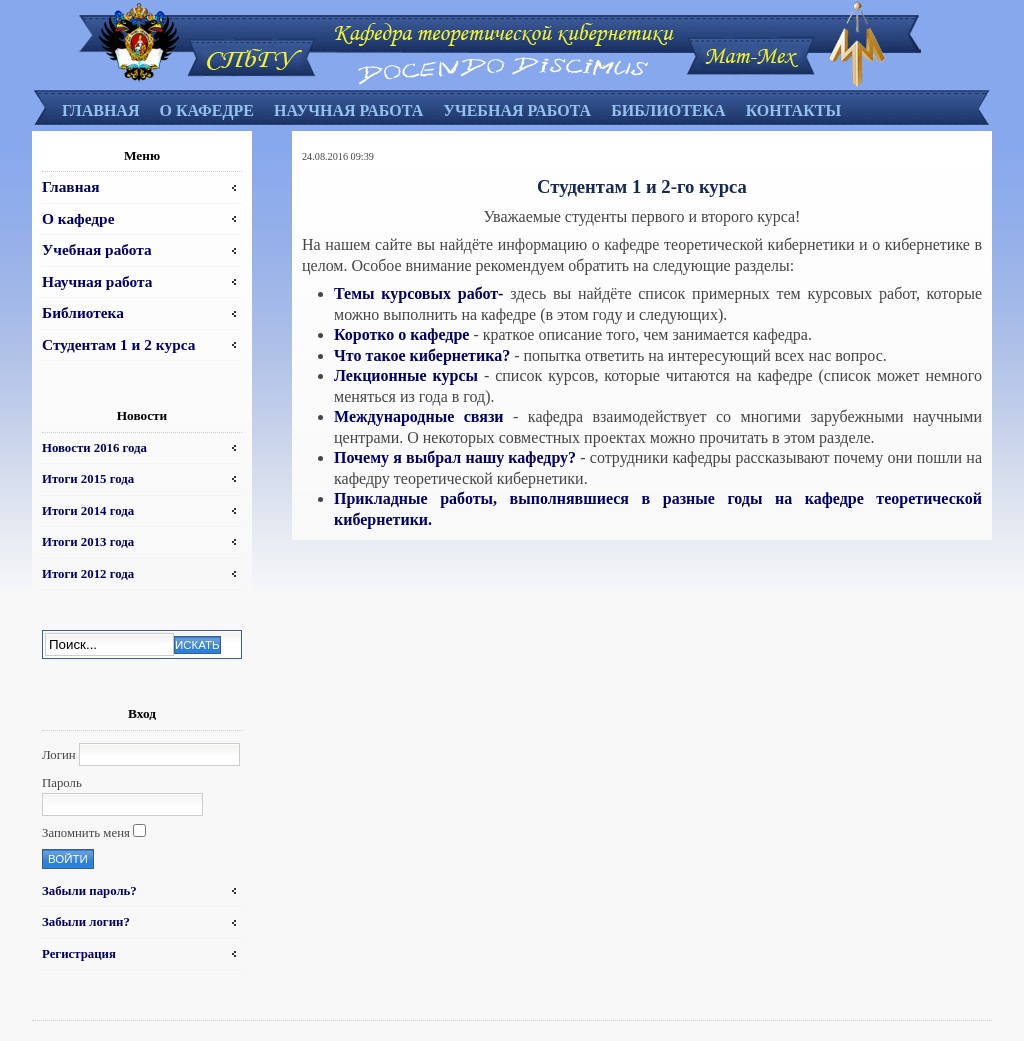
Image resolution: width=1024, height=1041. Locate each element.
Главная (100, 110)
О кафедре (206, 110)
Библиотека (668, 110)
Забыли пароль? (89, 891)
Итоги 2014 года (88, 511)
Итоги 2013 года (88, 542)
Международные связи (423, 416)
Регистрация (79, 954)
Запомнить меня (86, 833)
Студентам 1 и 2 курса (118, 344)
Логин (59, 755)
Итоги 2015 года (88, 479)
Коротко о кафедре (403, 334)
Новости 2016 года (94, 448)
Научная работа (348, 110)
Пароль (62, 783)
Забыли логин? (86, 922)
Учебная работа (517, 110)
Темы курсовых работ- (418, 293)
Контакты (794, 110)
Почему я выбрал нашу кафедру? (457, 457)
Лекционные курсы (409, 375)
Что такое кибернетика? (424, 355)
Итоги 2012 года (88, 574)
